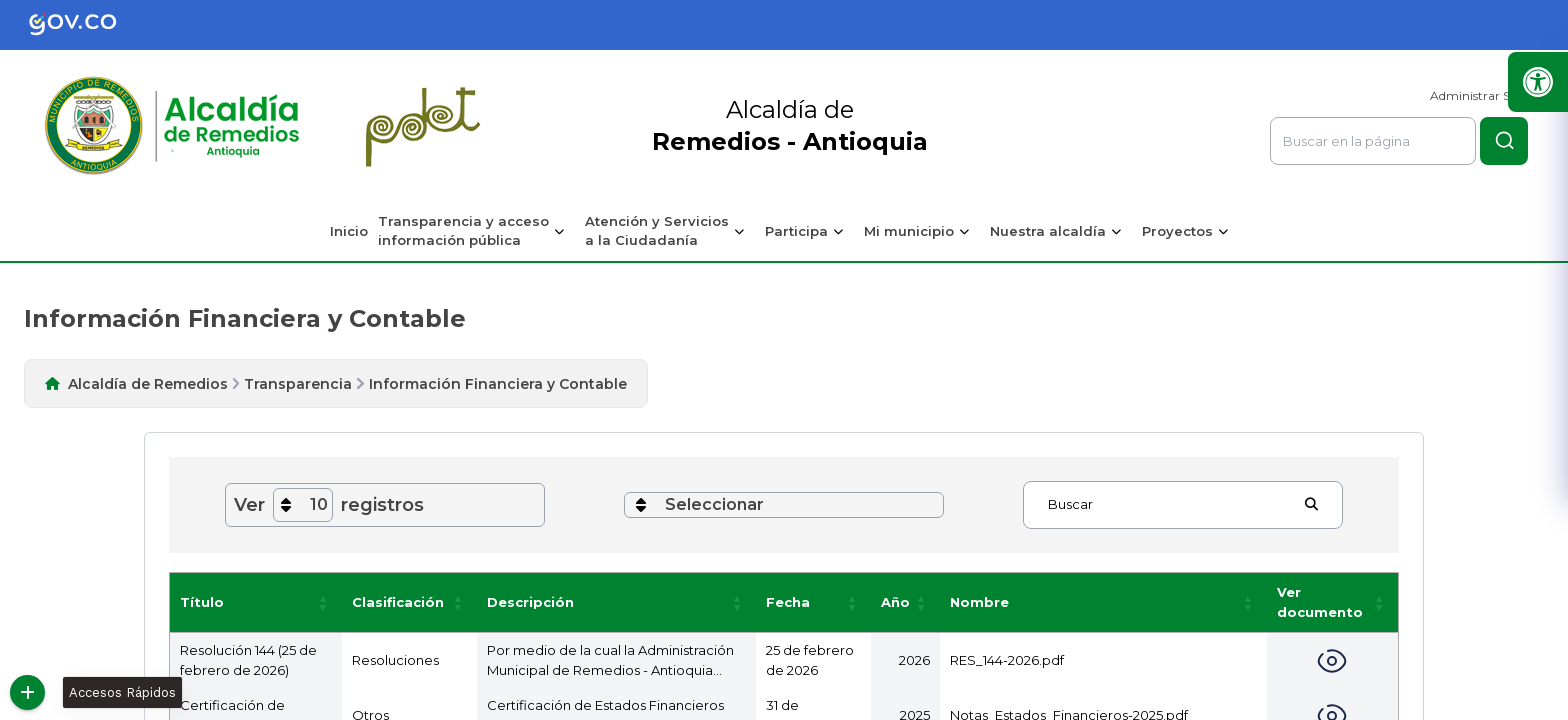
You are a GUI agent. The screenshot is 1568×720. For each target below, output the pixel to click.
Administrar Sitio (1479, 95)
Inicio (349, 231)
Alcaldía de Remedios (148, 384)
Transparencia (298, 384)
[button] (324, 602)
